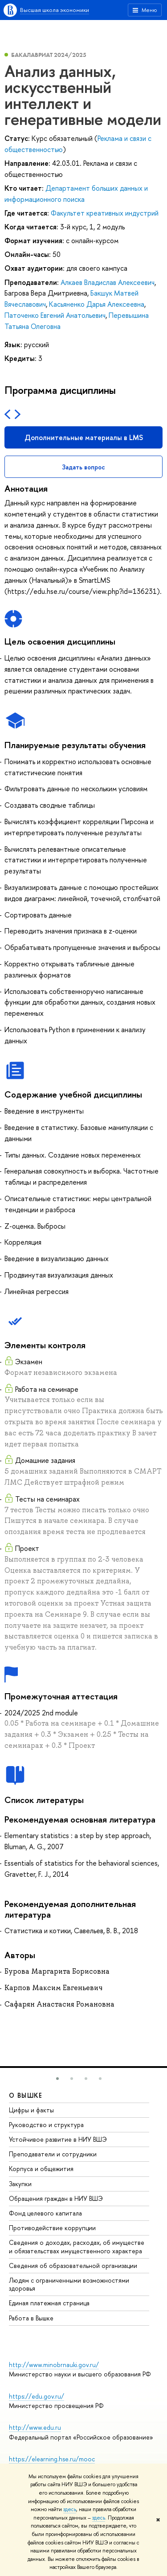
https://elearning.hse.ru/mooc (52, 2459)
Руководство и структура (46, 2124)
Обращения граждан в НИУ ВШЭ (56, 2198)
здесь (69, 2509)
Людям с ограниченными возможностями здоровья (69, 2284)
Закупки (20, 2183)
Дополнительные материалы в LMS (83, 437)
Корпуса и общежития (41, 2168)
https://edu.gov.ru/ (36, 2396)
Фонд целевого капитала (45, 2213)
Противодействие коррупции (52, 2227)
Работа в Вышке (31, 2318)
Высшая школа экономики (54, 10)
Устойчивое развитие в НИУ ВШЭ (58, 2139)
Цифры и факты (31, 2110)
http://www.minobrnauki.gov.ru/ (54, 2364)
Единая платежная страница (49, 2303)
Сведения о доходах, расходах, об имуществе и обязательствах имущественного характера (76, 2246)
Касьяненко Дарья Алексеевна (96, 304)
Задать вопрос (83, 467)
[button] (57, 2079)
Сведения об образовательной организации (73, 2265)
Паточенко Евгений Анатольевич (55, 315)
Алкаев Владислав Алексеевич (108, 282)
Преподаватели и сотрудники (53, 2154)
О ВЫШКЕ (26, 2095)
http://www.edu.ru (35, 2427)
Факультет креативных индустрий (105, 213)
